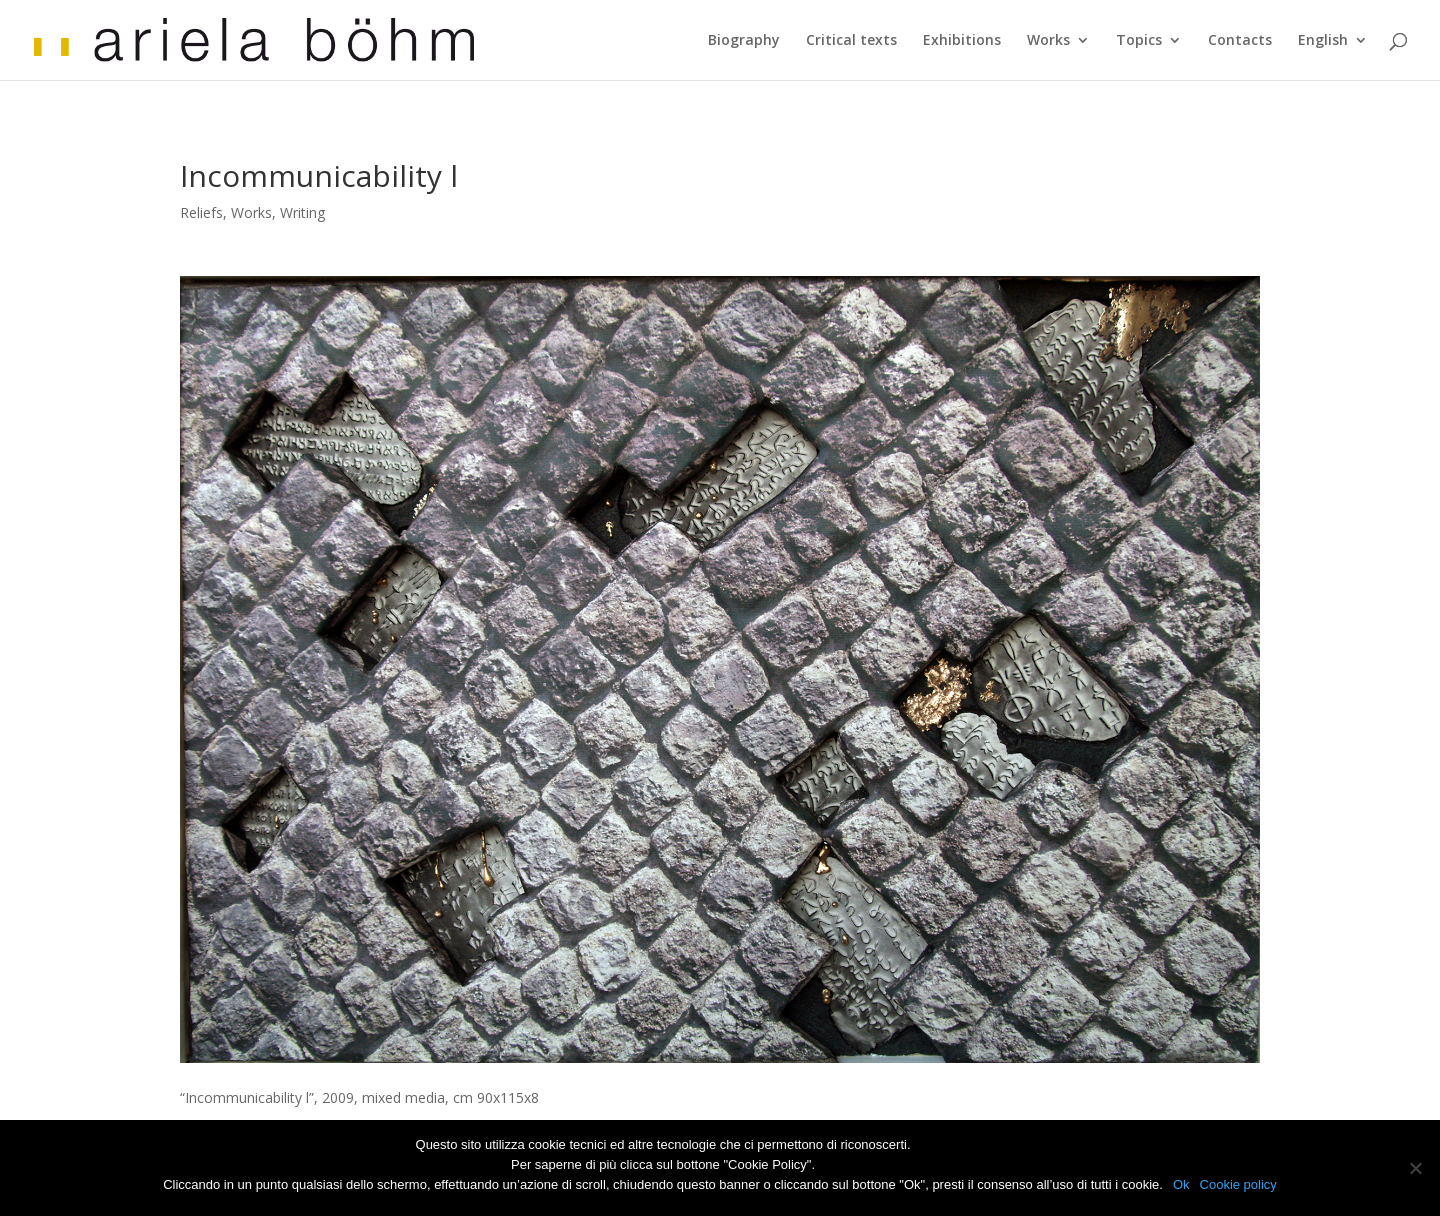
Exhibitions (962, 41)
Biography (744, 41)
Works (1048, 41)
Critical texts (851, 41)
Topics (1139, 41)
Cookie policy (1238, 1184)
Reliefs (201, 212)
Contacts (1240, 41)
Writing (302, 212)
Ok (1181, 1184)
